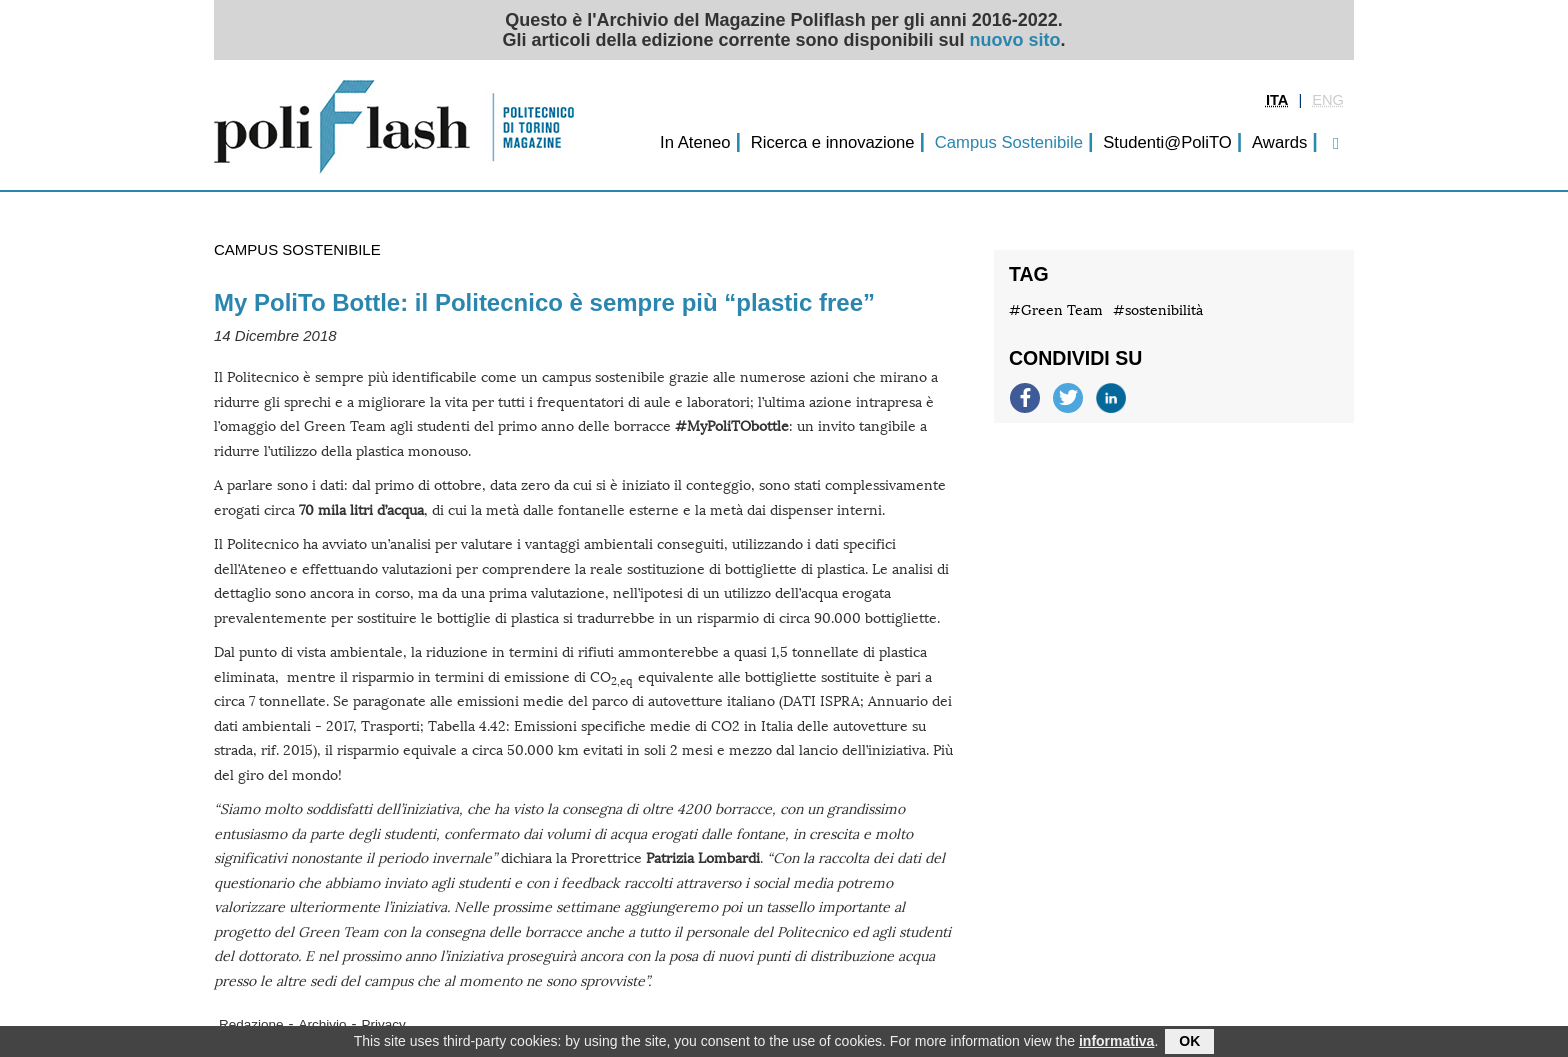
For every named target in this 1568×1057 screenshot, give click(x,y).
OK (1189, 1043)
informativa (1116, 1043)
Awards (1279, 142)
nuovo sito (1015, 40)
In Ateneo (695, 142)
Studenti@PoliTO (1167, 142)
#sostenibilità (1158, 310)
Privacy (384, 1024)
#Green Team (1056, 310)
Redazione (251, 1024)
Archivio (323, 1024)
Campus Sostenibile (1009, 142)
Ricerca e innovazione (833, 142)
